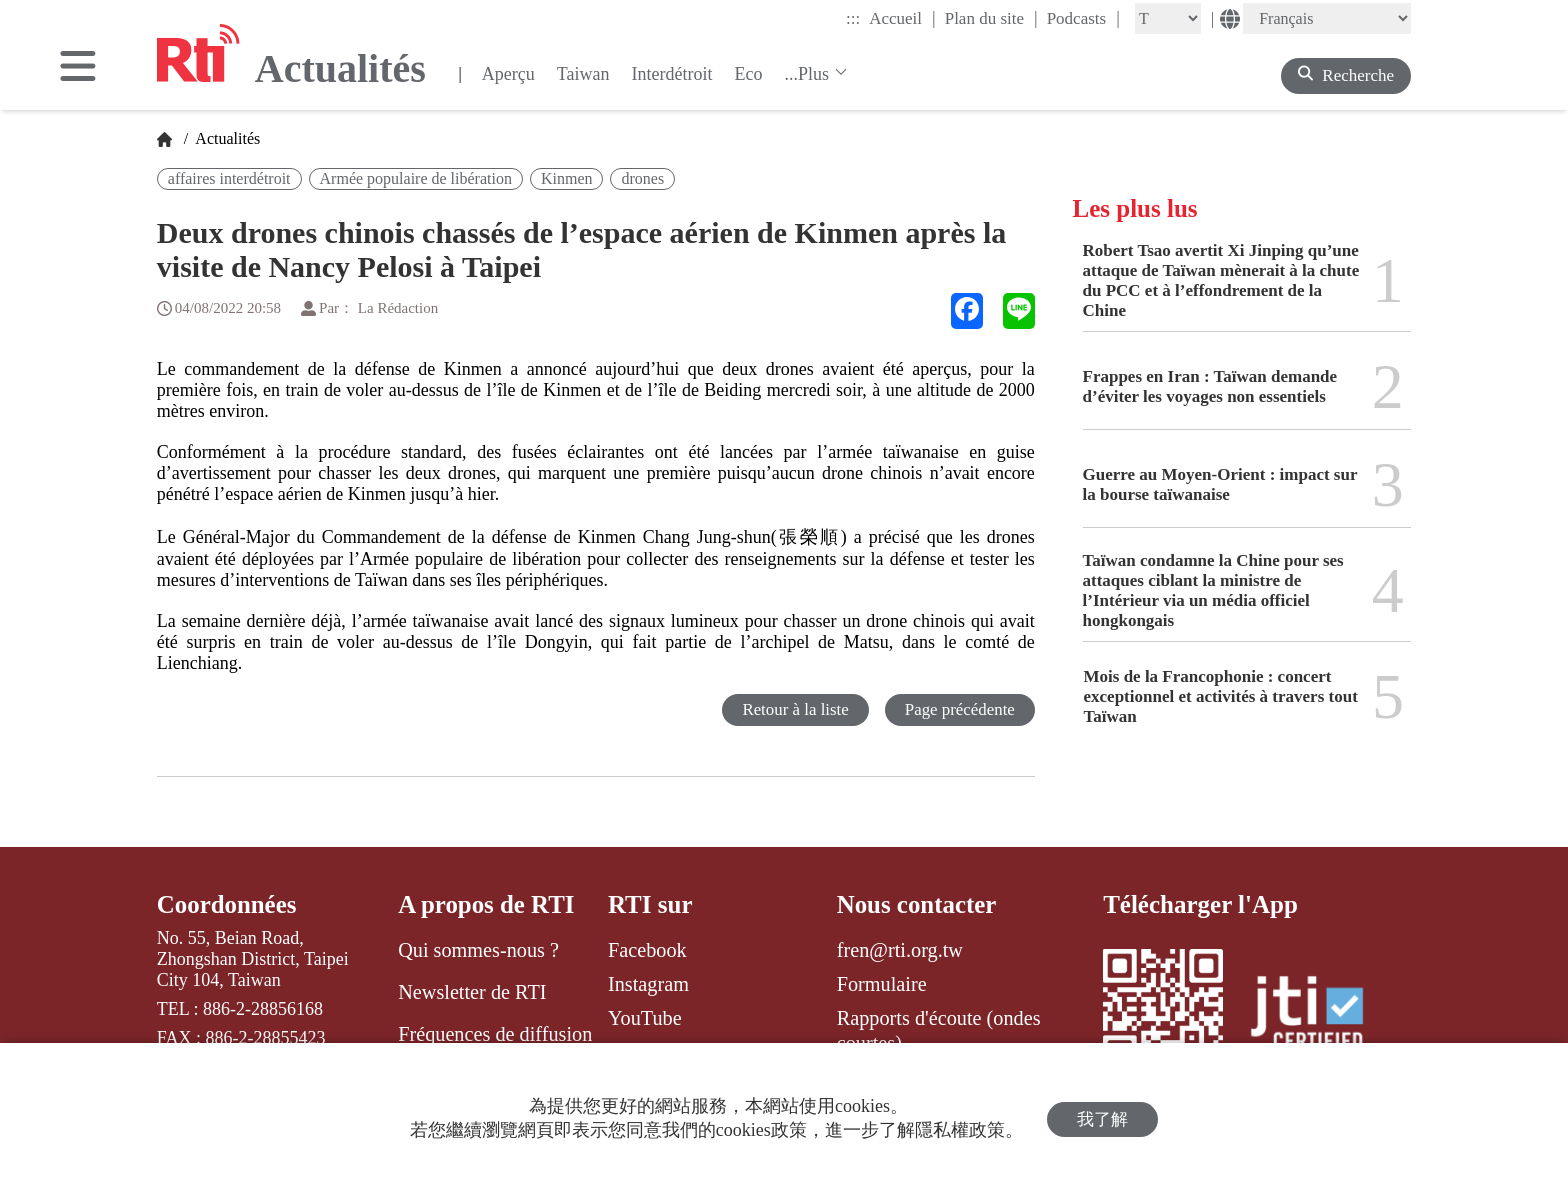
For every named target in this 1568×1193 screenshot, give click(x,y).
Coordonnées (227, 904)
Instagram (648, 984)
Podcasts (1083, 18)
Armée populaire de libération (416, 178)
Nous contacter (917, 904)
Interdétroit (672, 74)
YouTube (645, 1018)
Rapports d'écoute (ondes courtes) (939, 1030)
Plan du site (991, 18)
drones (642, 178)
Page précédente (959, 709)
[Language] (1327, 18)
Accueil (902, 18)
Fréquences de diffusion (495, 1034)
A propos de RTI (486, 904)
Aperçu (508, 74)
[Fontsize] (1168, 18)
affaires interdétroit (229, 178)
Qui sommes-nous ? (478, 950)
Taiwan (583, 74)
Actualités (226, 138)
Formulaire (882, 984)
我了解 (1102, 1118)
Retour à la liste (794, 709)
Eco (748, 74)
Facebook (647, 950)
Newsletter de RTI (472, 992)
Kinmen (567, 178)
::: (853, 18)
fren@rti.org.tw (900, 950)
